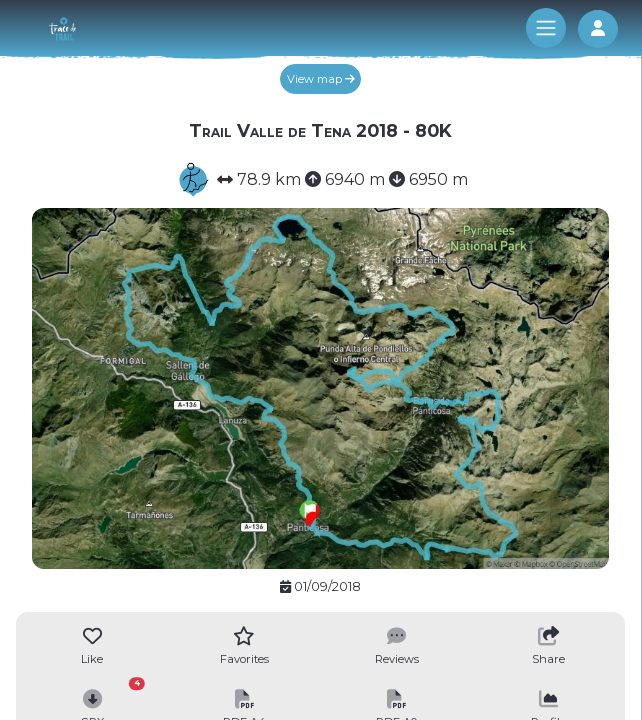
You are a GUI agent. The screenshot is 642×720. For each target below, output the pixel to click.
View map (321, 79)
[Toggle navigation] (546, 28)
